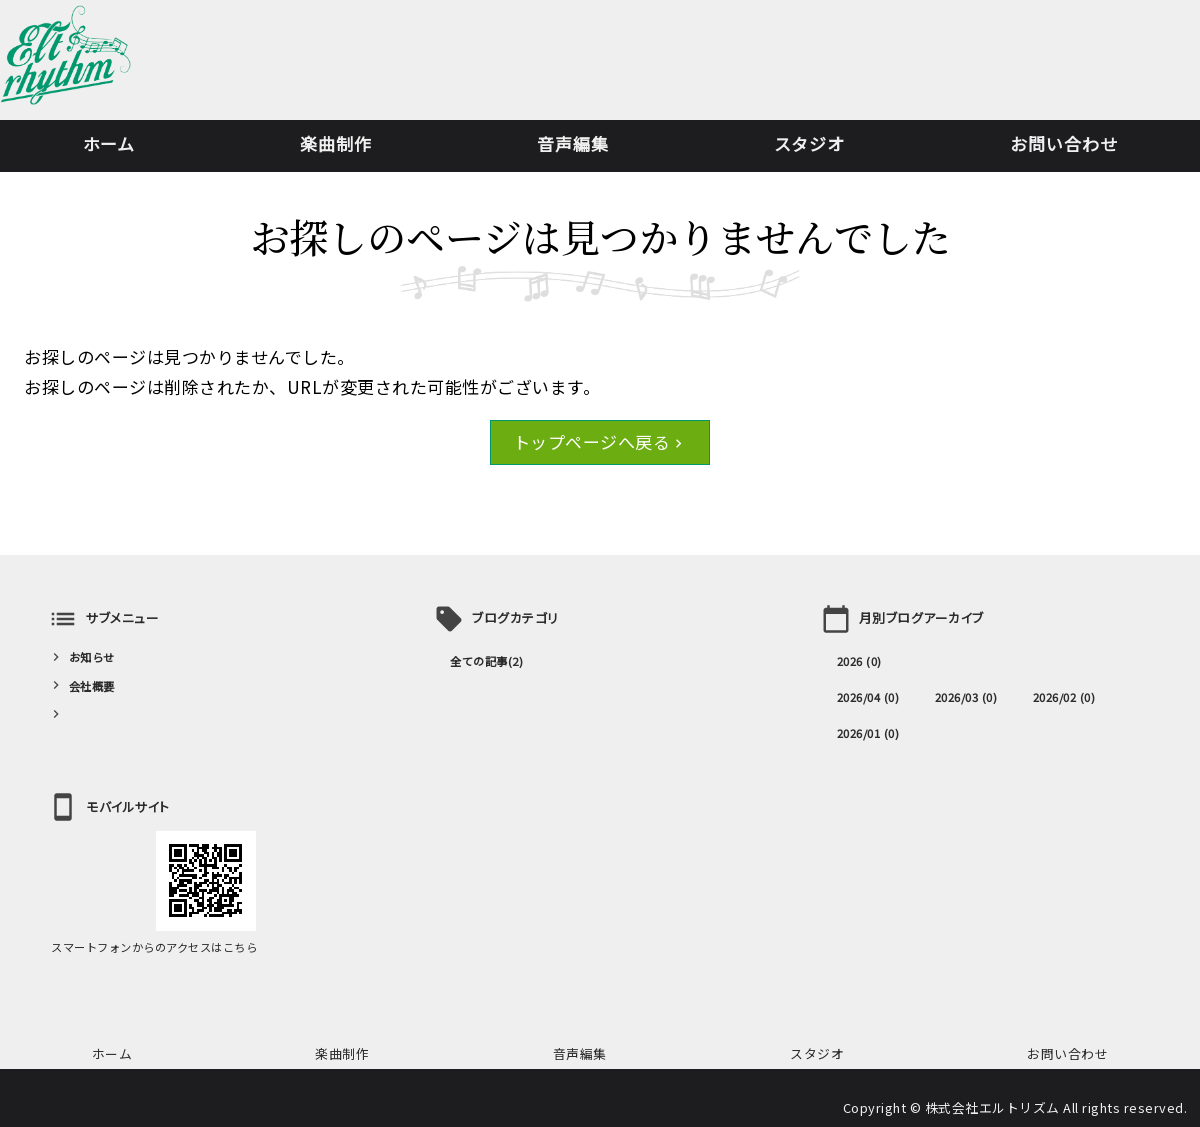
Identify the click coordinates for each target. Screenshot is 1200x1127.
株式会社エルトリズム (992, 1107)
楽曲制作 (335, 143)
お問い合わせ (1063, 143)
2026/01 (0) (868, 733)
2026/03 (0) (966, 697)
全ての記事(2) (486, 661)
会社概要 (92, 686)
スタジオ (809, 143)
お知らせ (92, 657)
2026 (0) (859, 661)
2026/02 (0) (1064, 697)
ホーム (109, 143)
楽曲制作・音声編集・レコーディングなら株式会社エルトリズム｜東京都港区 (65, 65)
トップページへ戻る (592, 441)
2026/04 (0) (868, 697)
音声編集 (572, 143)
